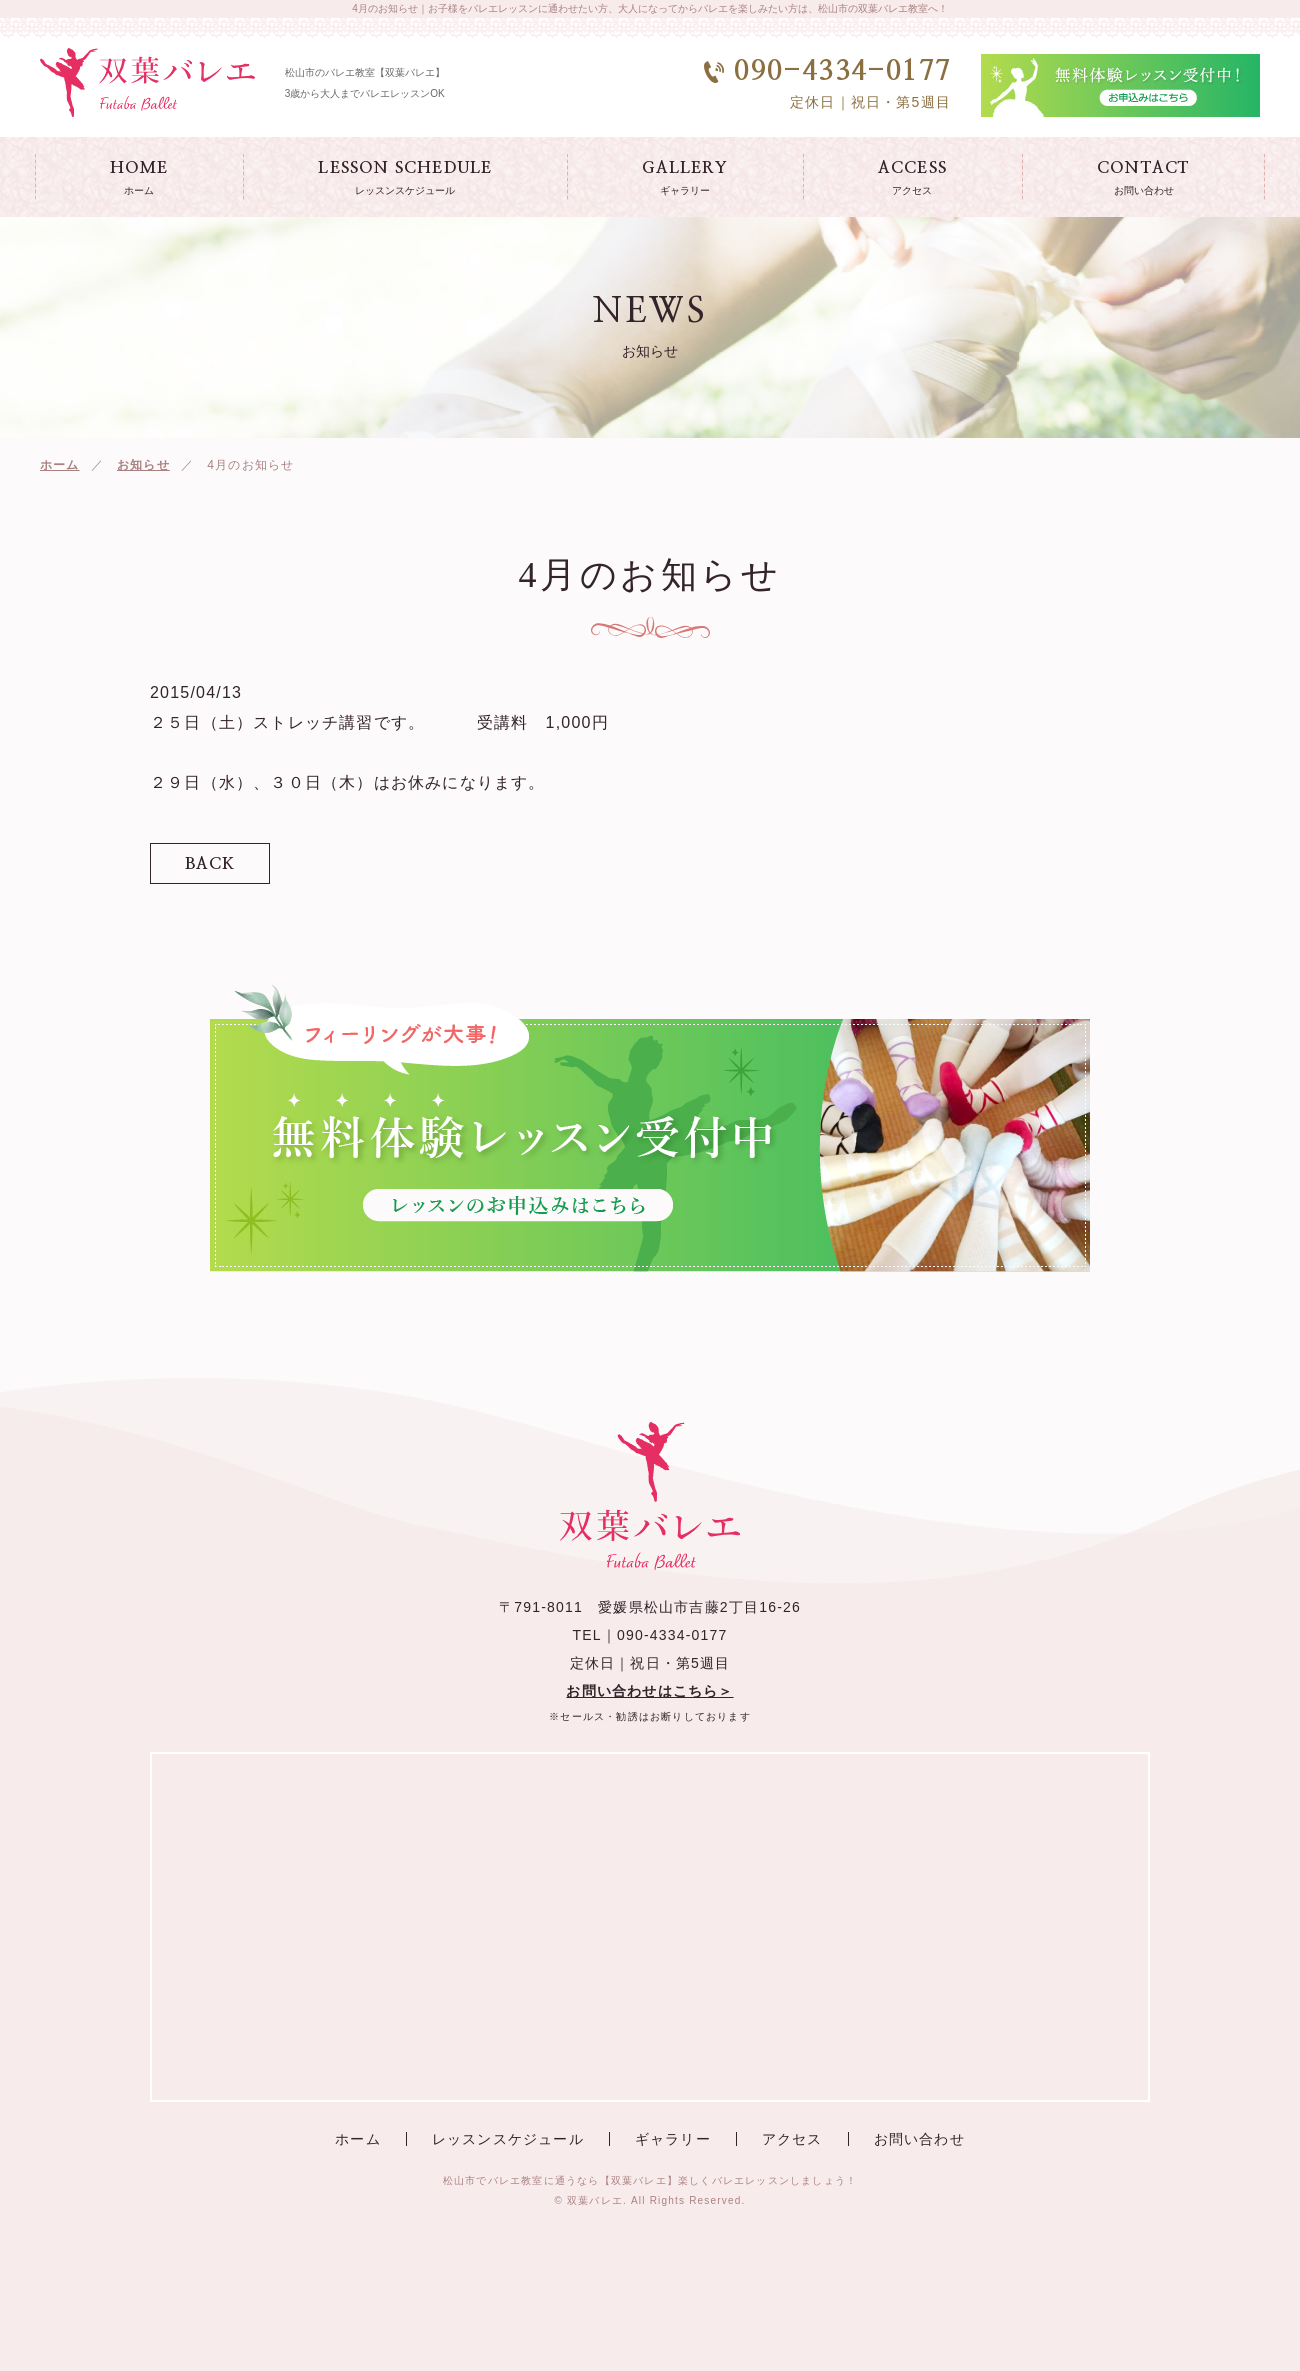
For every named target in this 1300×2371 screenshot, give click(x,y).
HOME (139, 179)
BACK (210, 864)
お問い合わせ (919, 2139)
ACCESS (912, 179)
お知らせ (143, 465)
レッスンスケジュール (508, 2139)
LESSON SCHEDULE (405, 179)
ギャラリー (673, 2139)
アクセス (792, 2139)
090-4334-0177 (672, 1635)
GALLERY (684, 179)
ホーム (60, 465)
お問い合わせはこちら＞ (649, 1691)
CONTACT (1143, 179)
